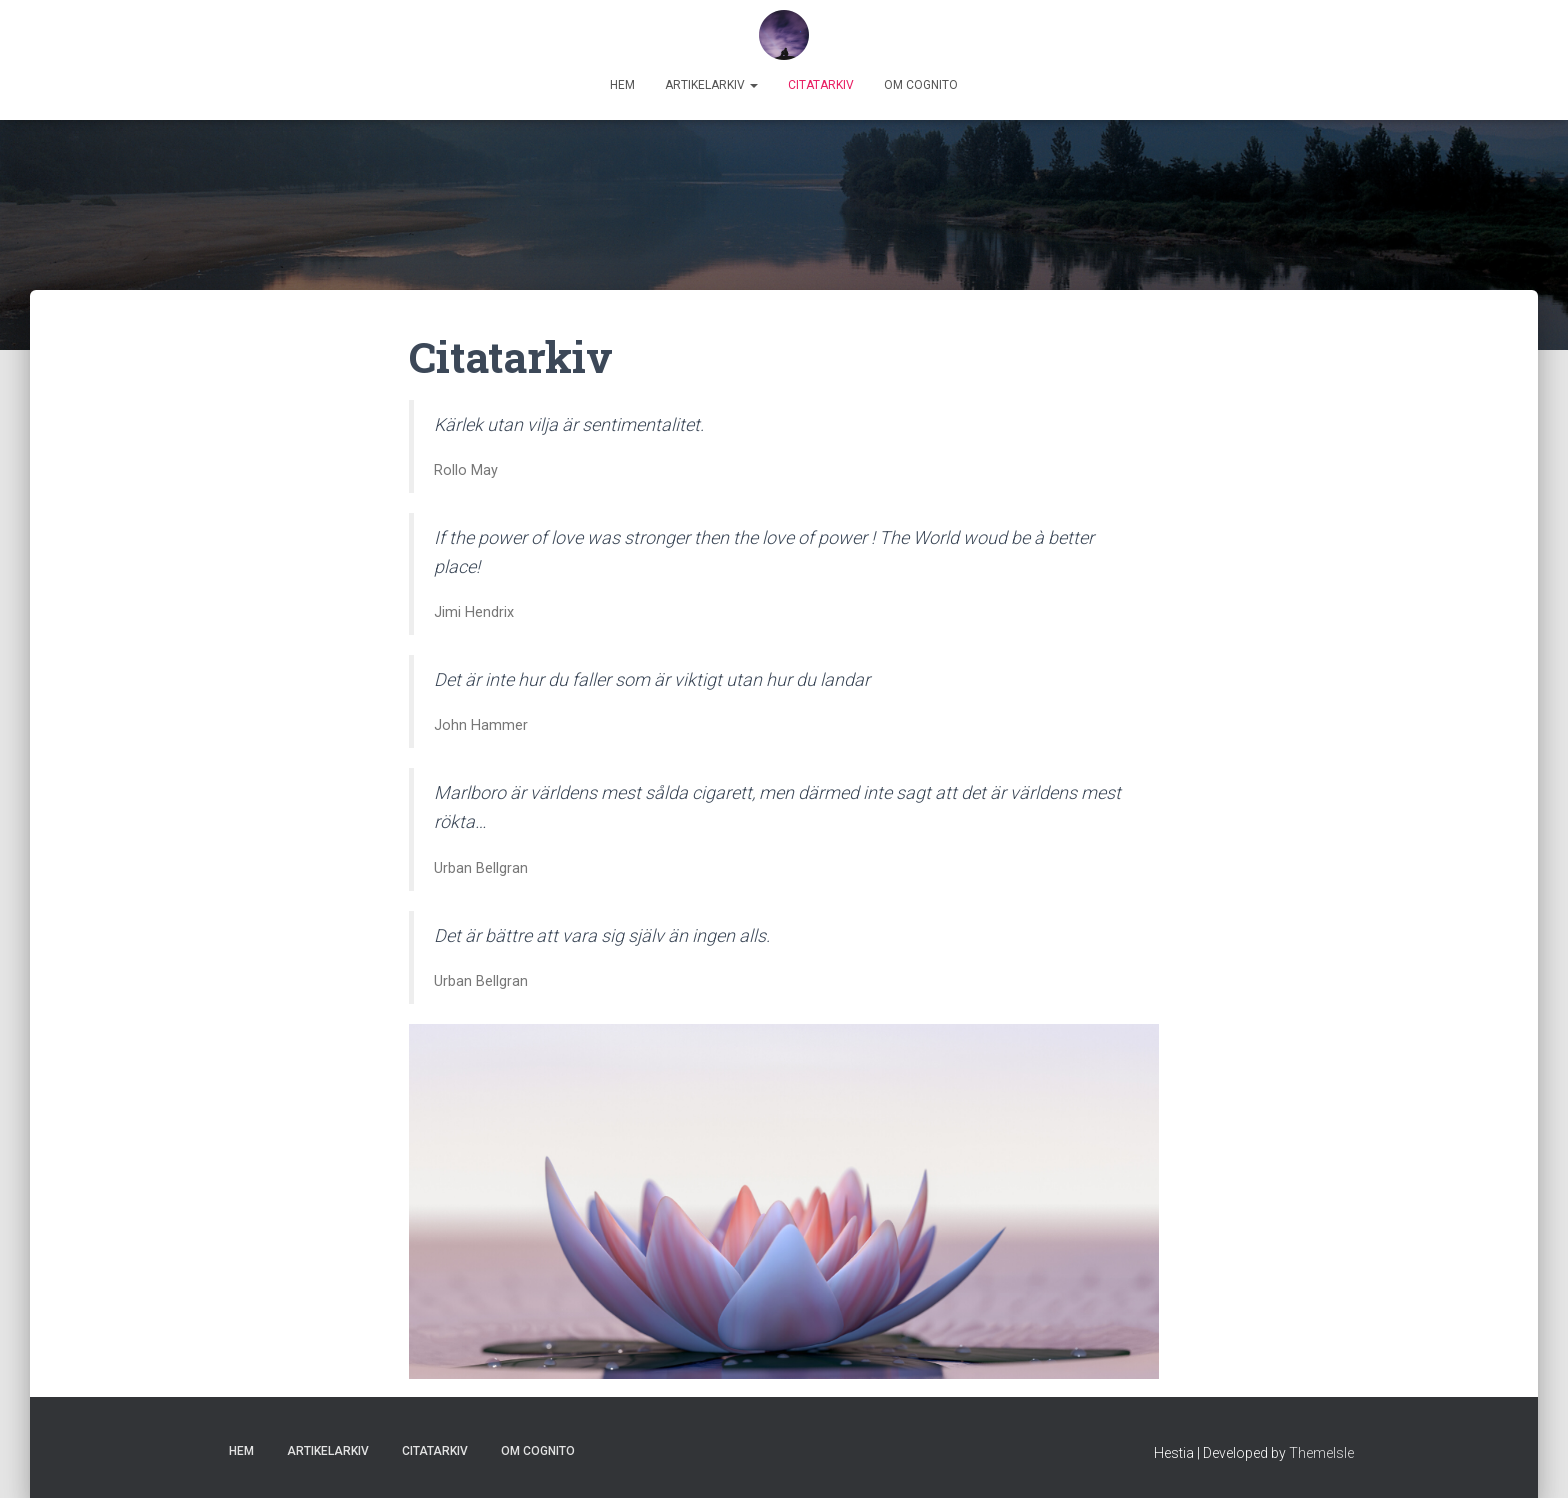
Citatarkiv (821, 85)
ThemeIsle (1321, 1453)
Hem (622, 85)
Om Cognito (921, 85)
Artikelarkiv (711, 85)
